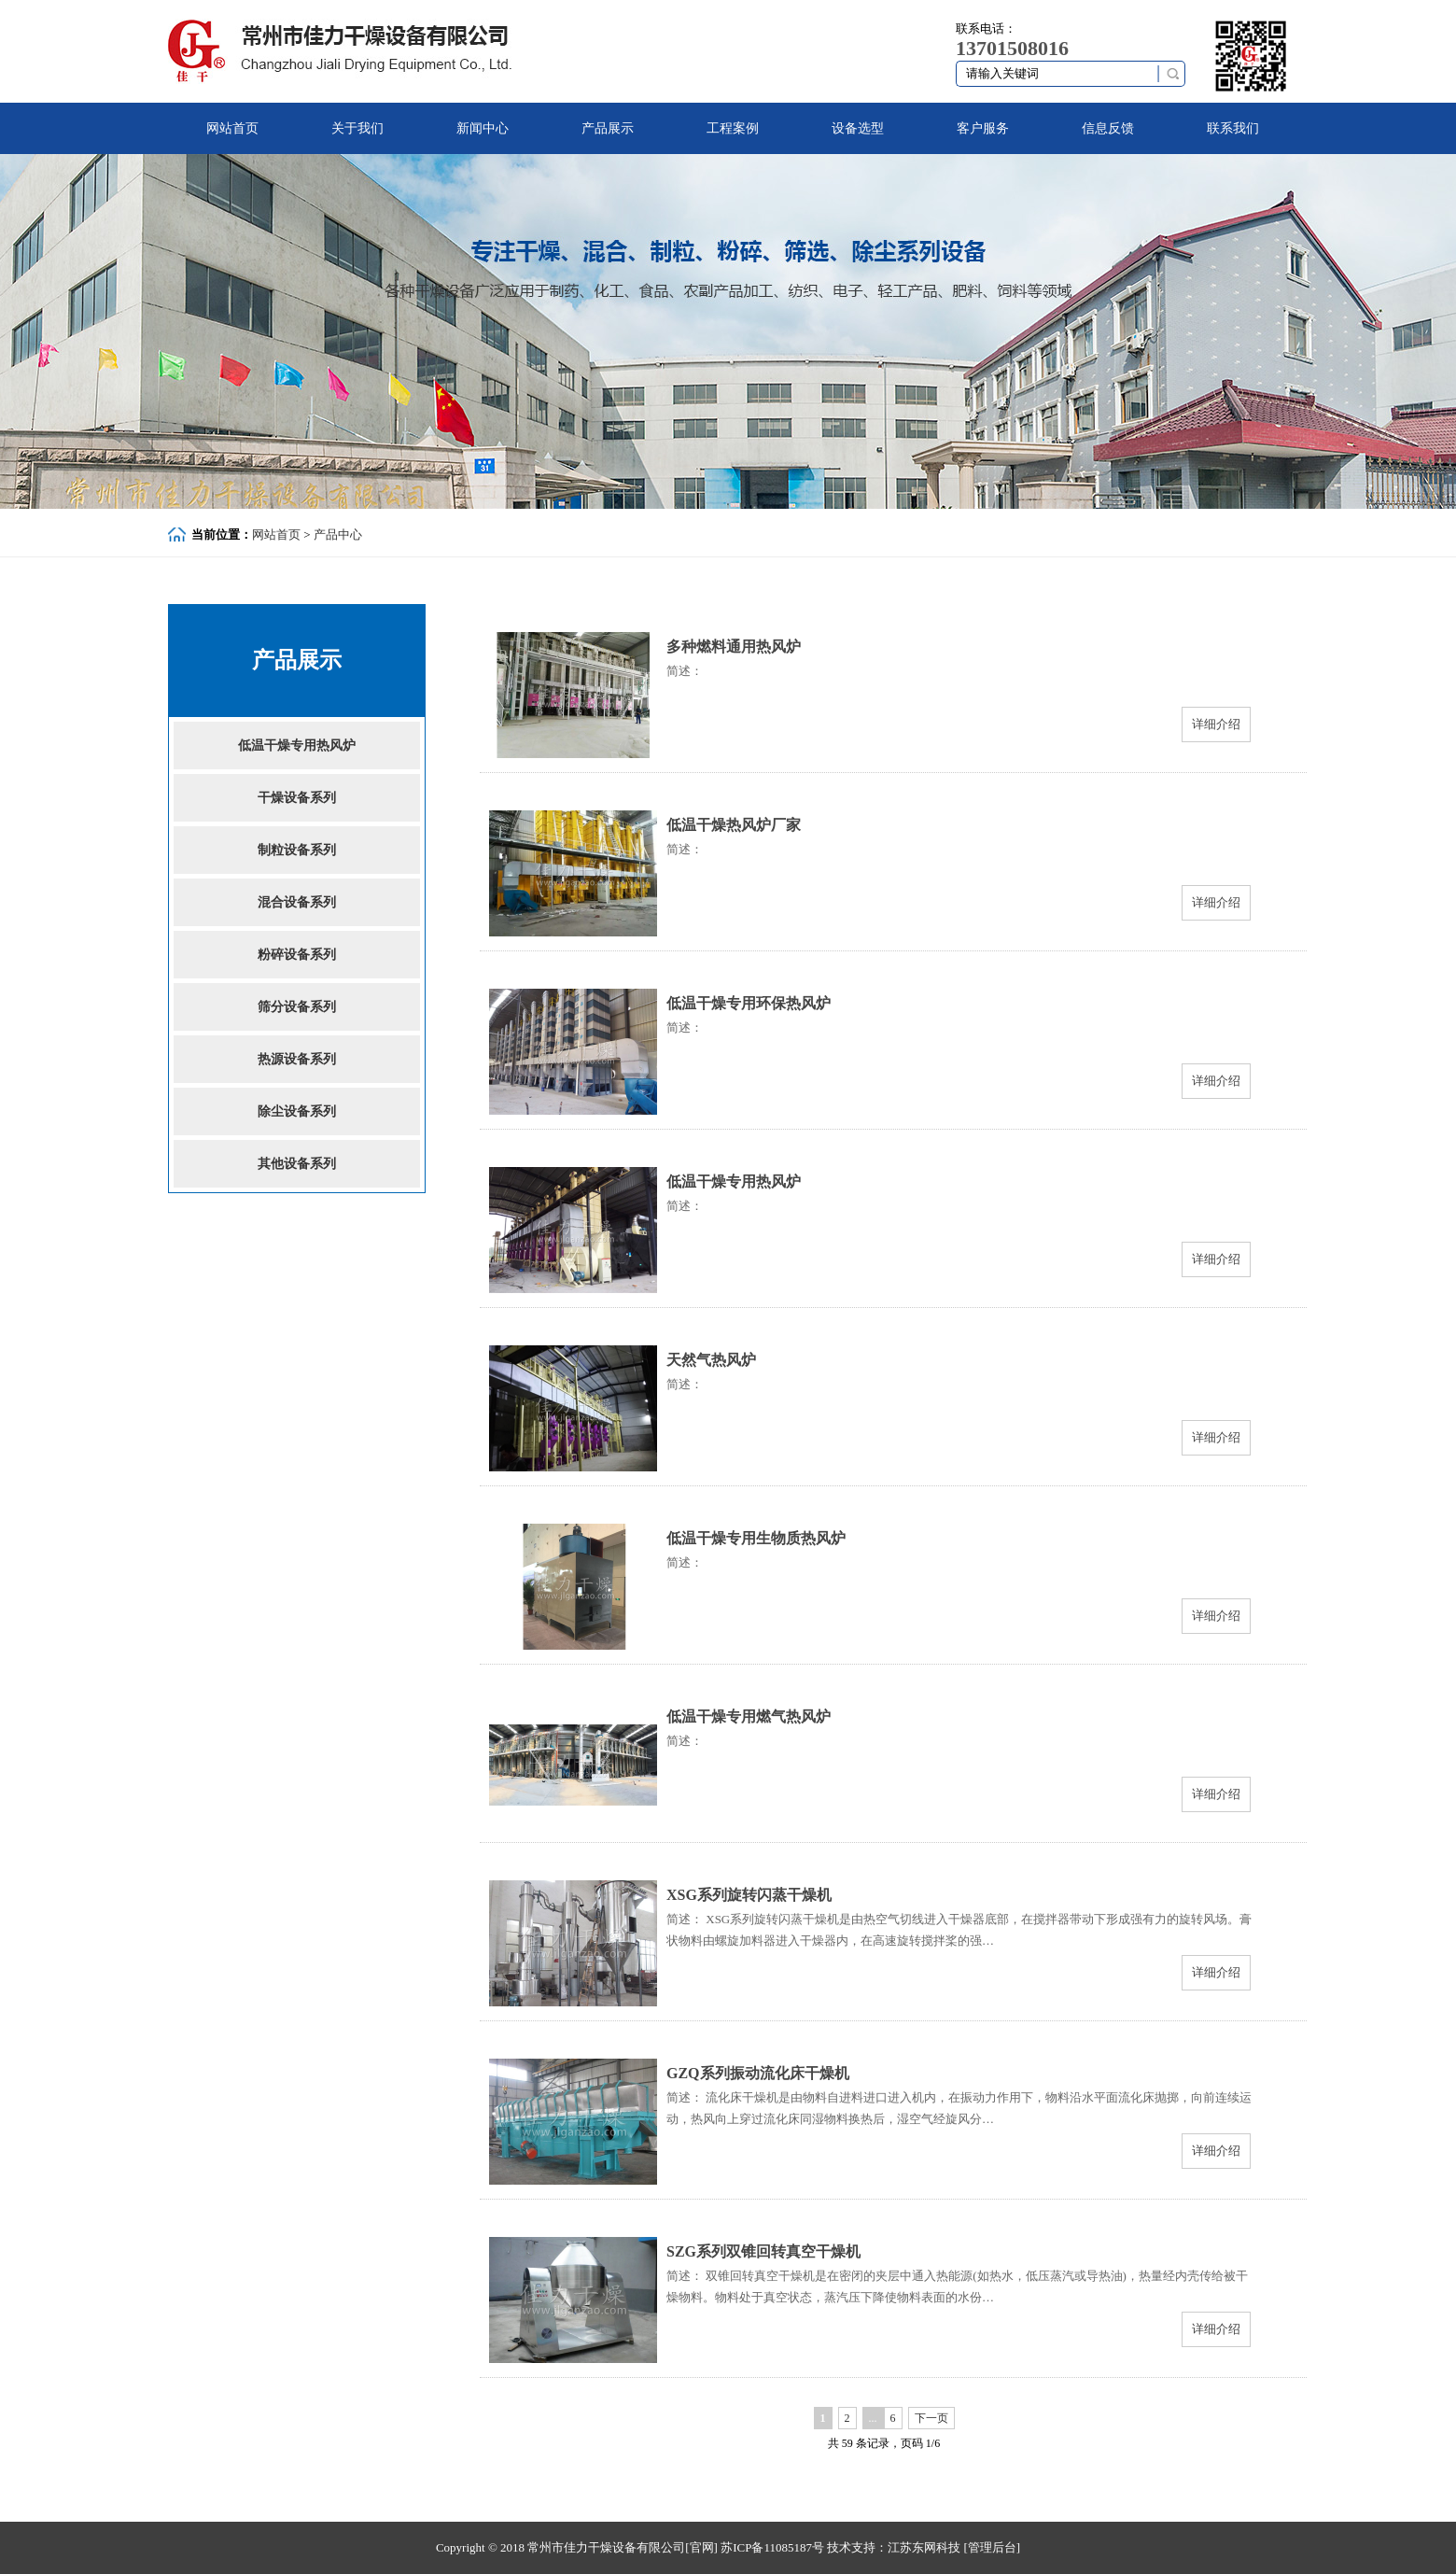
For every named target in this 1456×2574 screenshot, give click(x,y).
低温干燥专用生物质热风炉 (756, 1538)
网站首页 (232, 128)
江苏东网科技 (924, 2547)
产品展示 (607, 128)
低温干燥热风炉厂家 (733, 825)
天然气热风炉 (711, 1360)
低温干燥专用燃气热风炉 (748, 1716)
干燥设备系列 (297, 798)
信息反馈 (1108, 128)
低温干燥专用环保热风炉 (748, 1003)
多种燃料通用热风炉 (733, 646)
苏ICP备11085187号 (772, 2547)
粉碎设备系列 (297, 955)
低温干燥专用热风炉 (297, 745)
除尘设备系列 (297, 1111)
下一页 (931, 2418)
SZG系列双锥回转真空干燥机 (763, 2251)
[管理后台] (991, 2547)
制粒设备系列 (297, 850)
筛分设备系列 (297, 1007)
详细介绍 (1216, 724)
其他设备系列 (297, 1164)
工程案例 (733, 128)
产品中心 (338, 534)
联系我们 (1233, 128)
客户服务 (983, 128)
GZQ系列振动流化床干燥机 (757, 2073)
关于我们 (357, 128)
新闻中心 (482, 128)
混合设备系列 (297, 902)
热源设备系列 (297, 1059)
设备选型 (858, 128)
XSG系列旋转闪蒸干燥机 (749, 1895)
